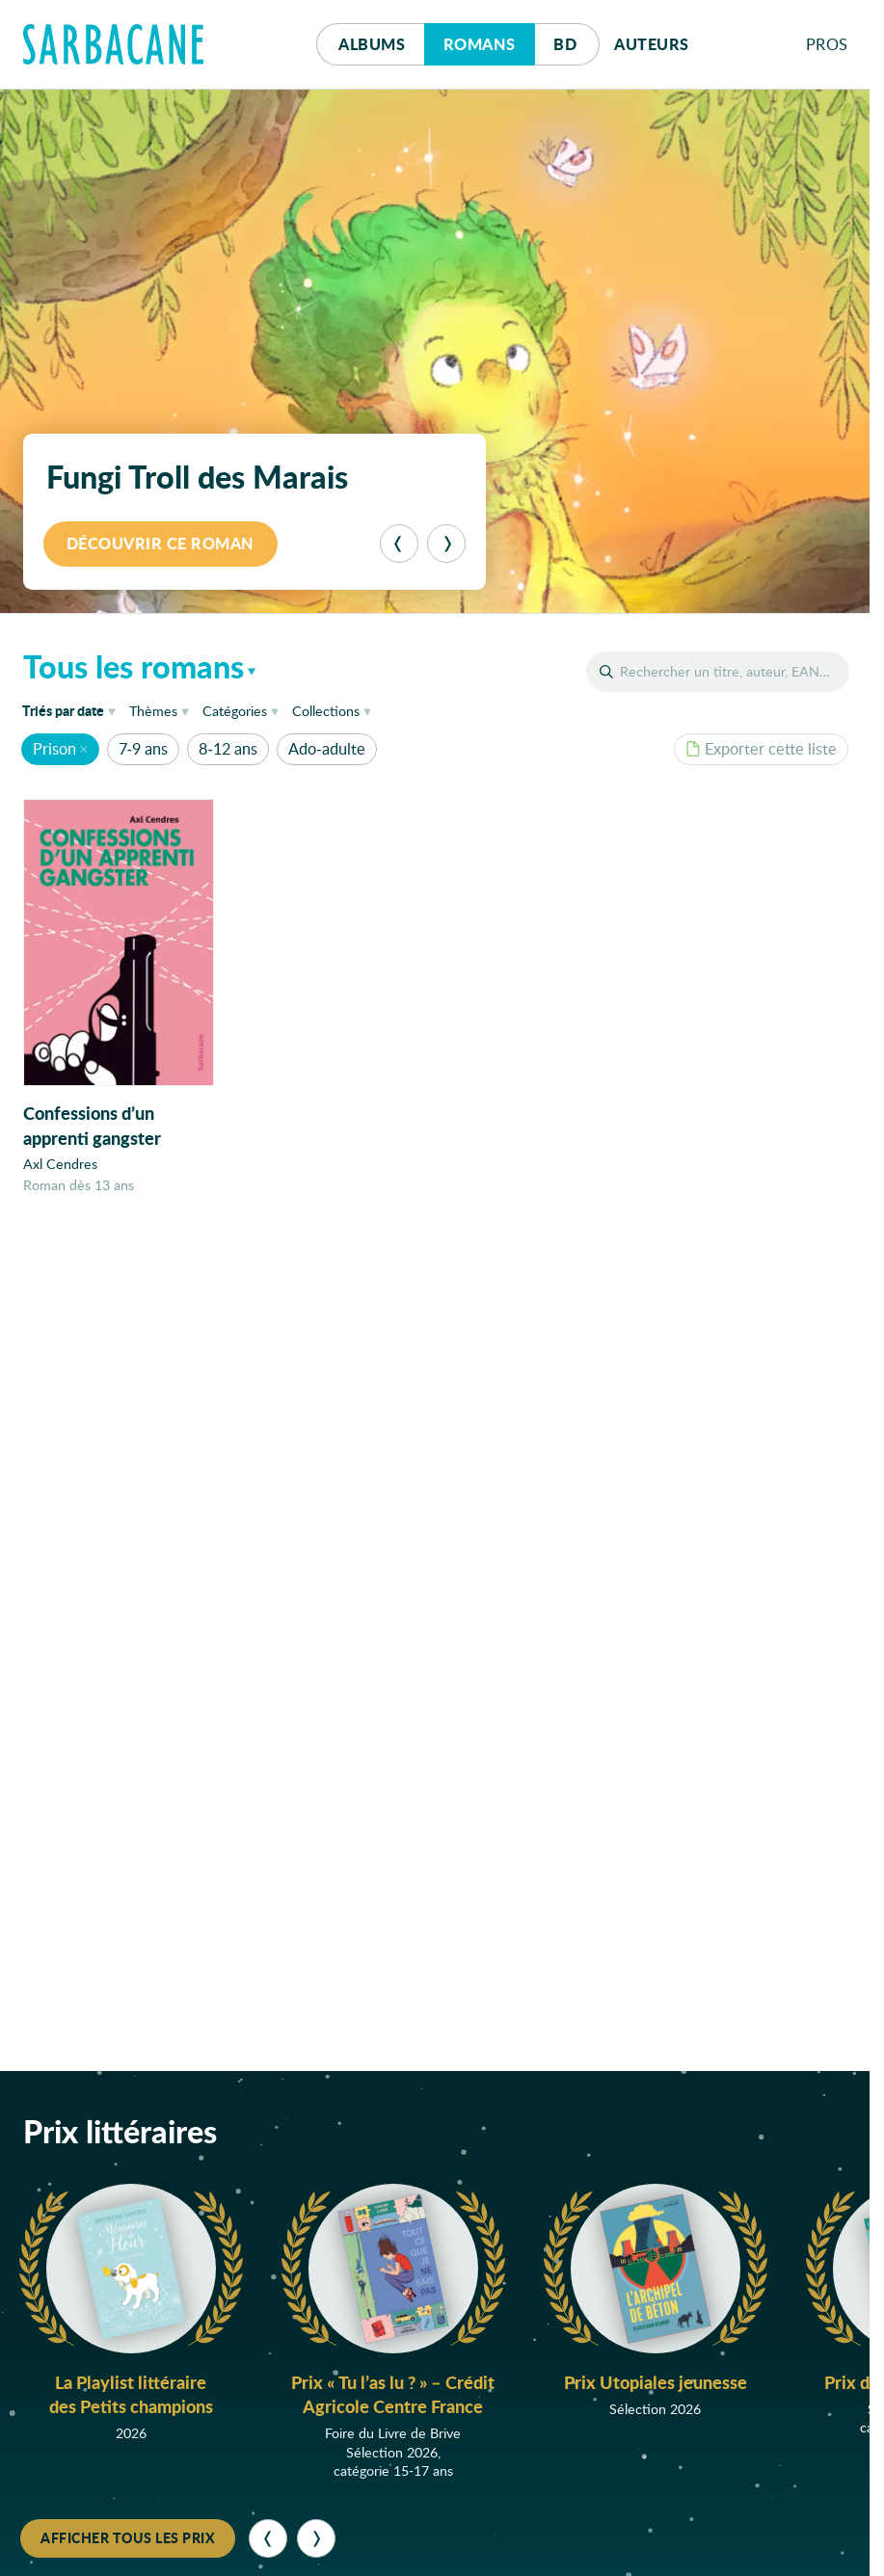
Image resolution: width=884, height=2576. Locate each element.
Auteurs (651, 44)
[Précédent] (399, 543)
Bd (576, 39)
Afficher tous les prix (127, 2537)
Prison (54, 748)
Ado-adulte (326, 748)
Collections (326, 711)
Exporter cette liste (761, 748)
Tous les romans (133, 666)
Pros (827, 44)
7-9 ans (143, 748)
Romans (479, 44)
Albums (371, 44)
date (72, 710)
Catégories (234, 711)
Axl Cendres (60, 1164)
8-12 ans (227, 748)
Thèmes (153, 711)
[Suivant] (446, 543)
